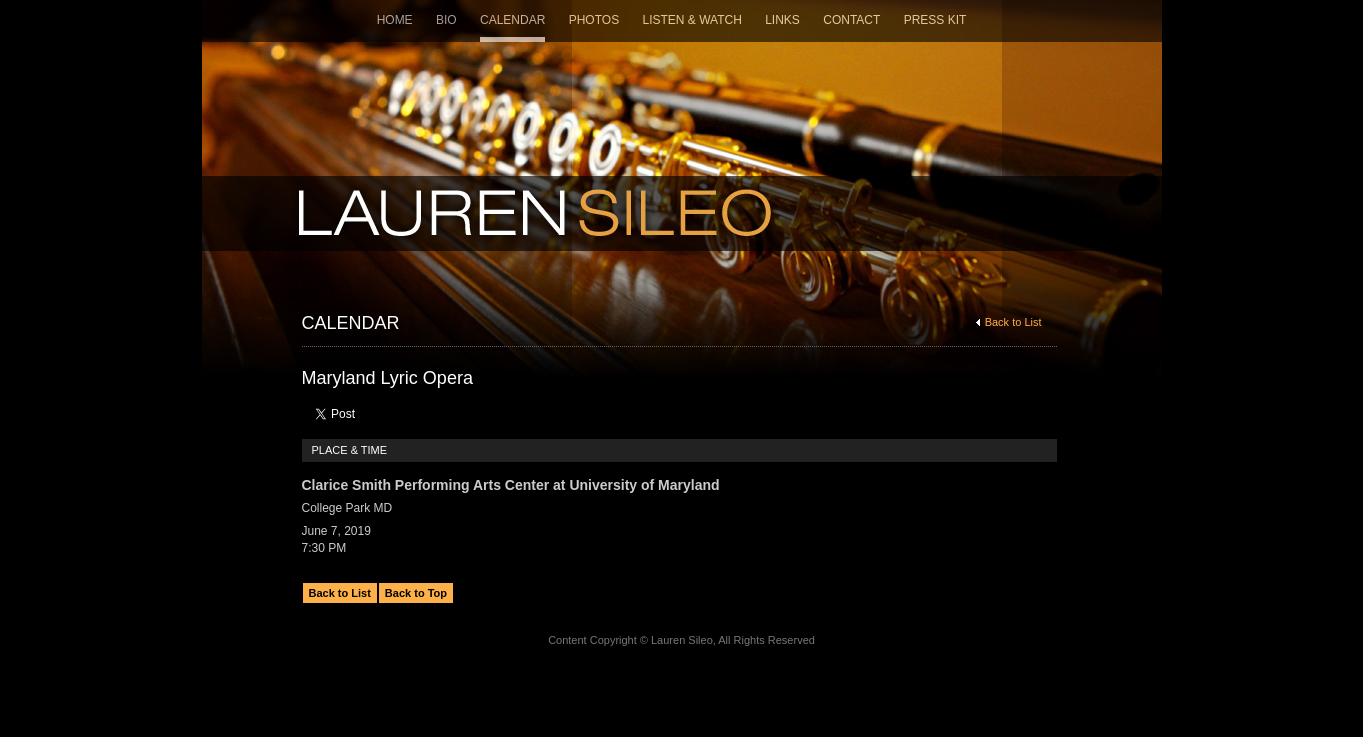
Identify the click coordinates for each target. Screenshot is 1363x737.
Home (395, 20)
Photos (594, 20)
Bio (446, 20)
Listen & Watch (692, 20)
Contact (851, 20)
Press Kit (935, 20)
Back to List (1009, 322)
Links (782, 20)
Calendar (512, 20)
